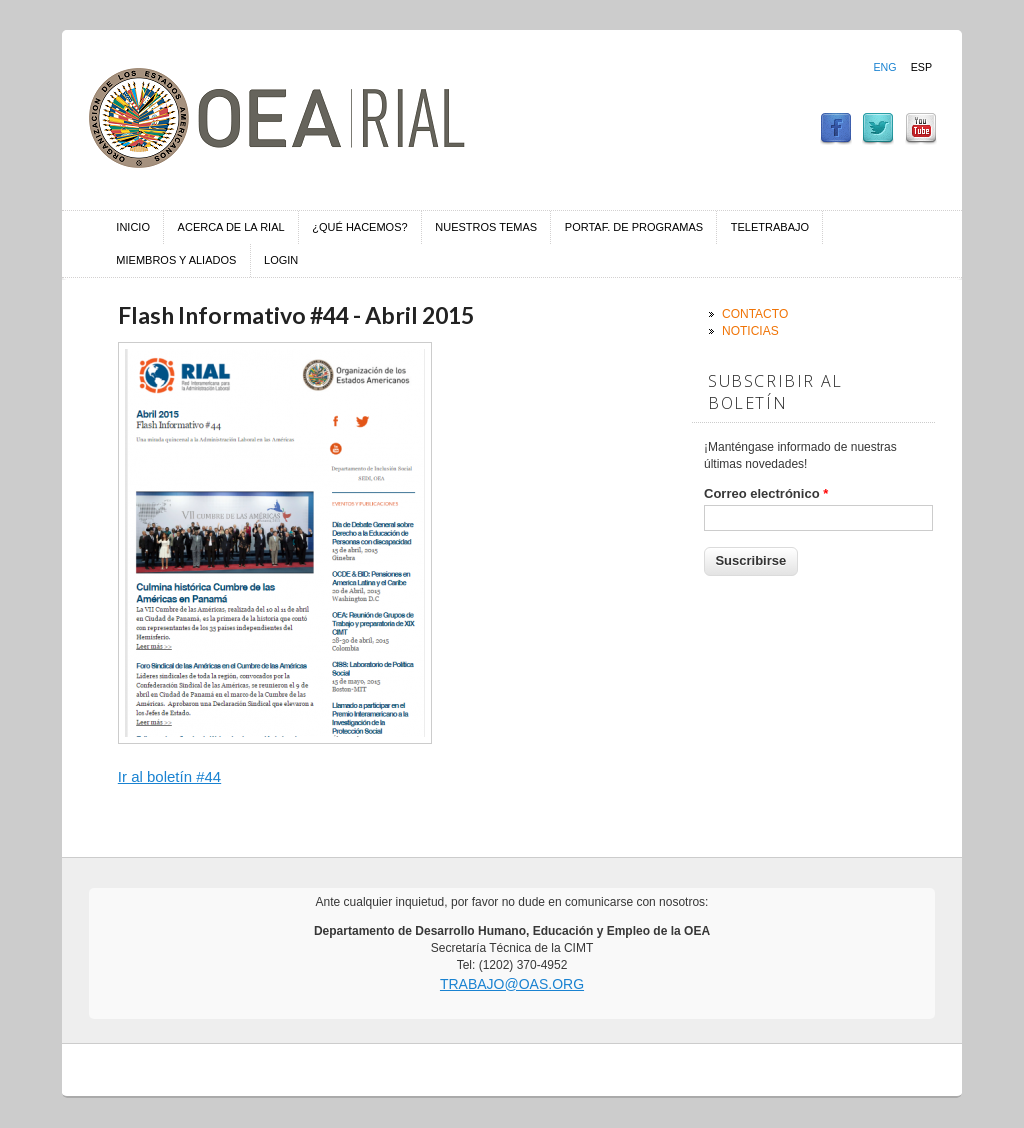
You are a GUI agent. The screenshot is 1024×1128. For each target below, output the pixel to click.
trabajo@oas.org (512, 984)
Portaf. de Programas (634, 227)
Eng (884, 67)
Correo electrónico (766, 493)
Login (281, 260)
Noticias (750, 331)
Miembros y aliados (176, 260)
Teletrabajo (770, 227)
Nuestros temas (486, 227)
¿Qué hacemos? (359, 227)
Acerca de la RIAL (231, 227)
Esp (921, 67)
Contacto (755, 314)
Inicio (133, 227)
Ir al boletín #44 (169, 776)
